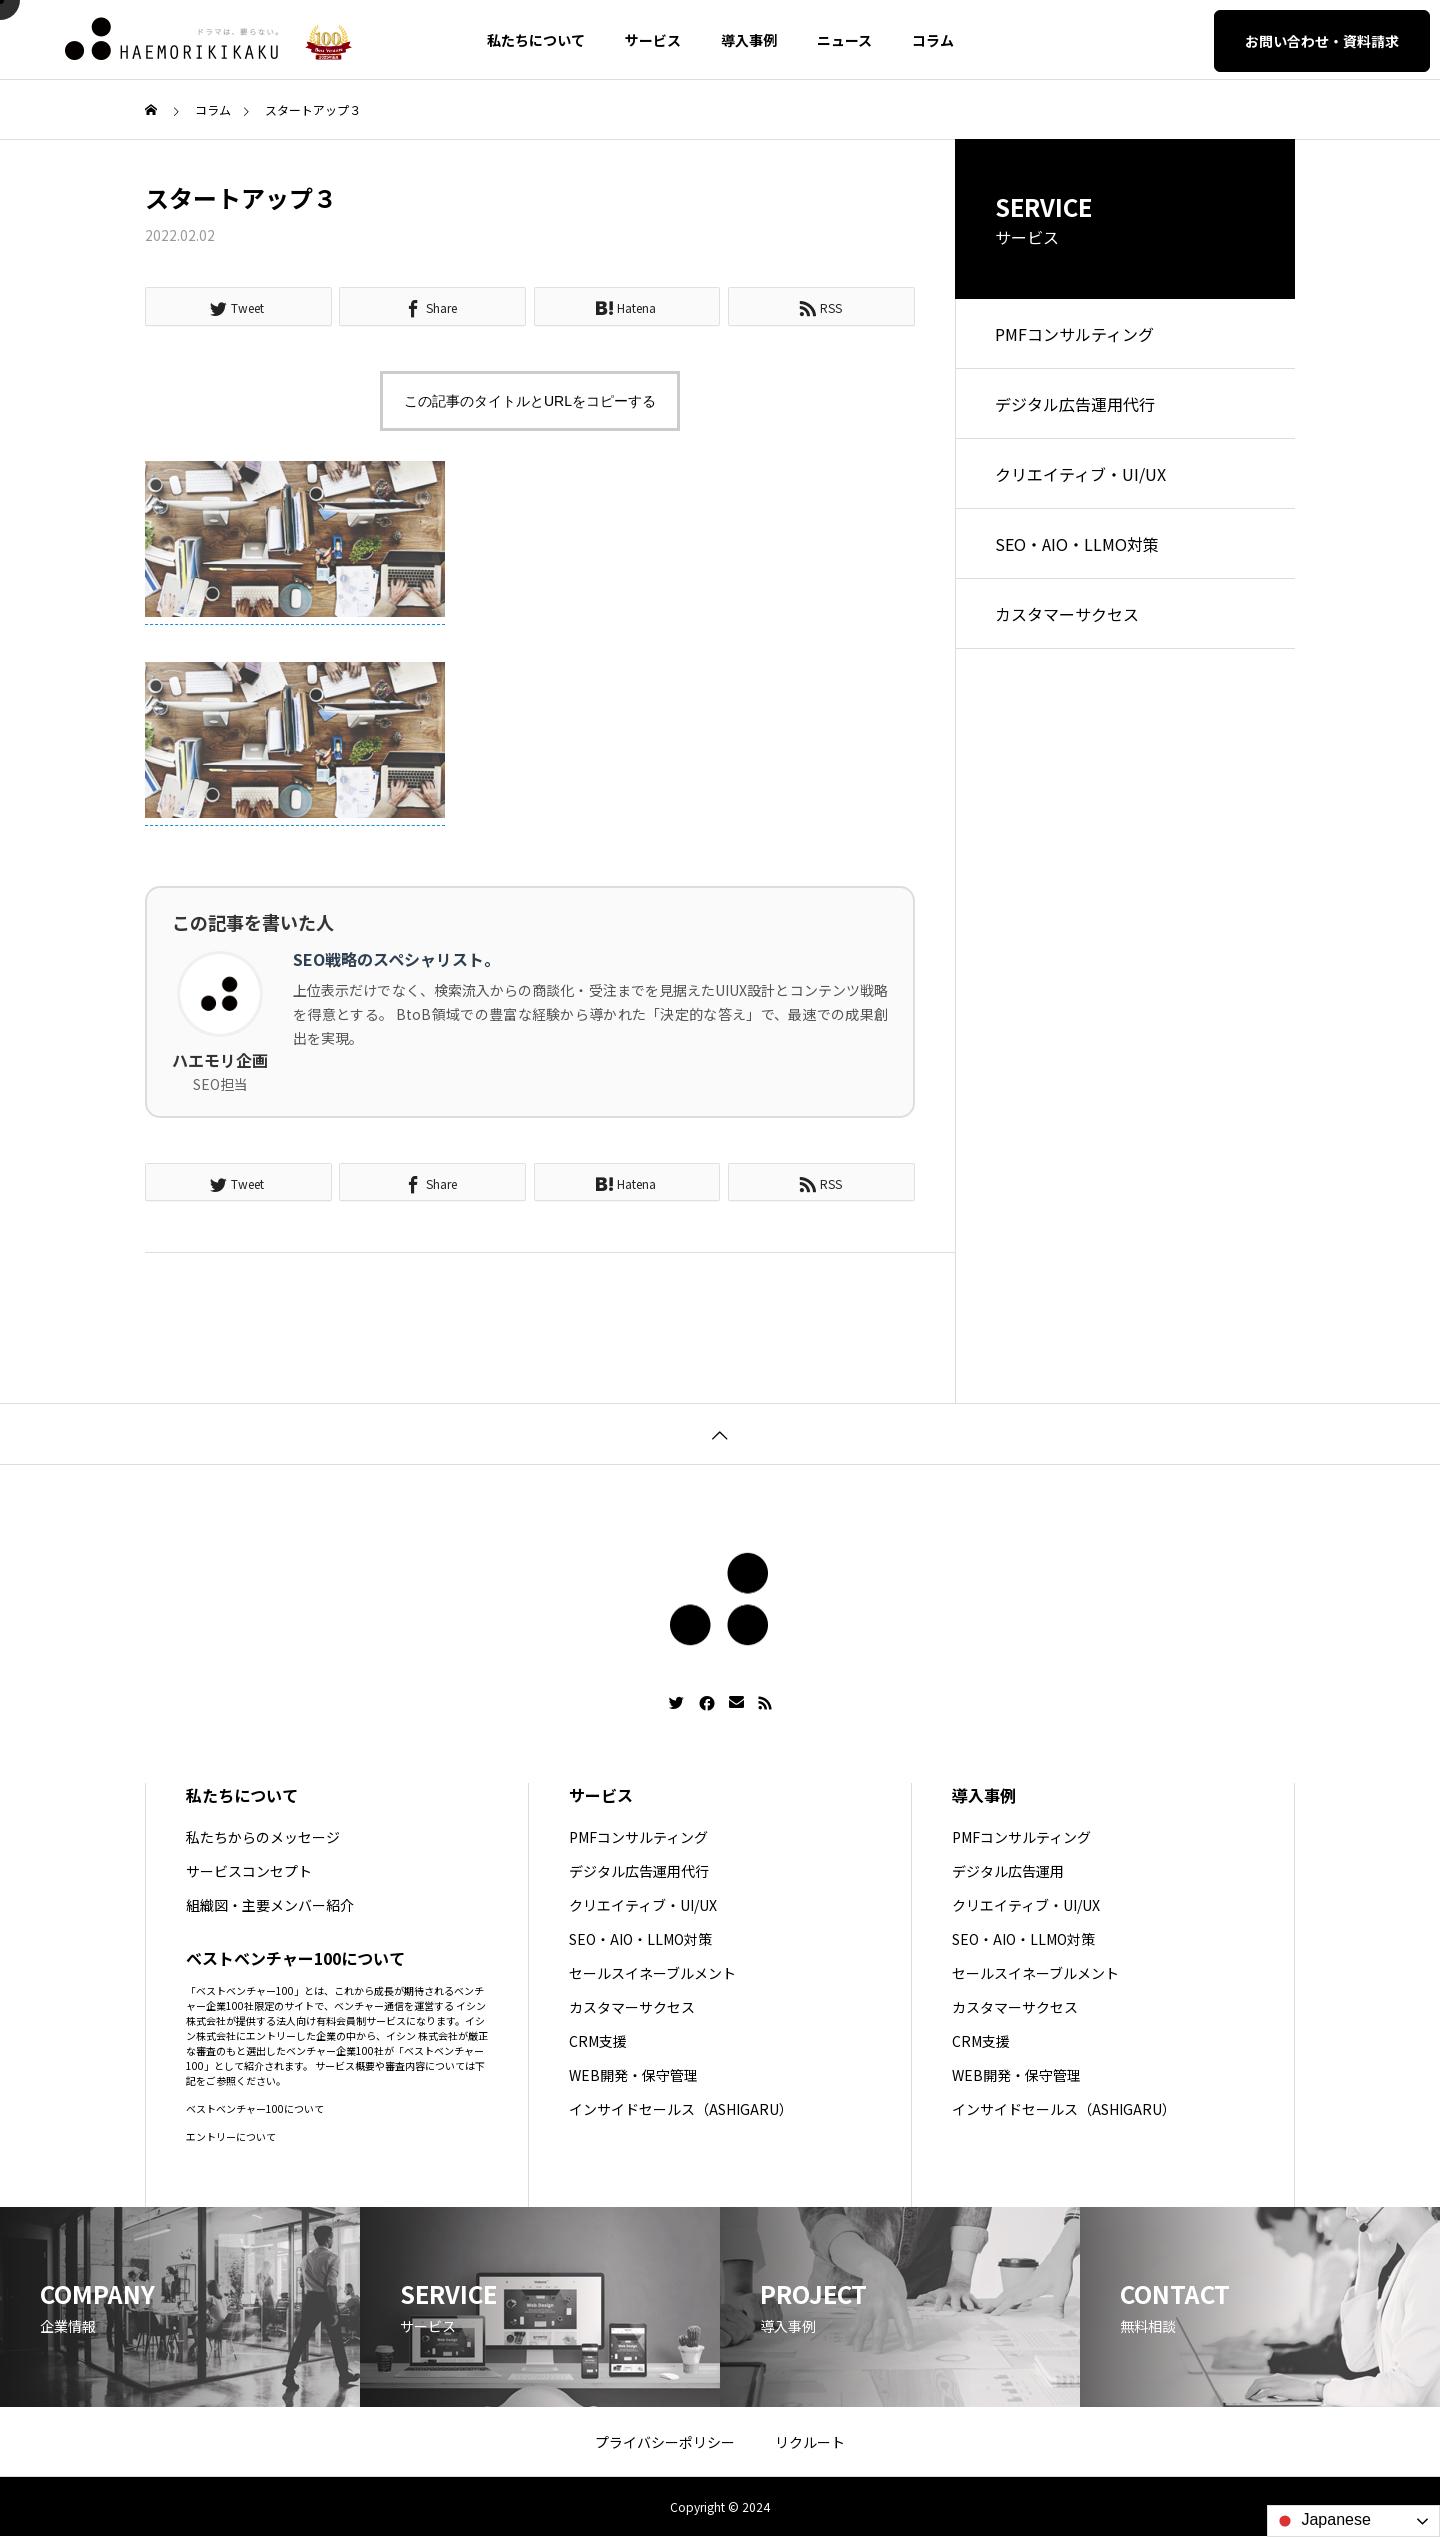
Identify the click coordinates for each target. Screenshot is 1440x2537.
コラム (933, 40)
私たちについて (536, 40)
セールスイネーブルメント (652, 1973)
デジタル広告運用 (1008, 1871)
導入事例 (749, 40)
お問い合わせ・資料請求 (1322, 41)
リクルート (810, 2442)
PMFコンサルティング (1074, 334)
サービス (653, 40)
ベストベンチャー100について (255, 2108)
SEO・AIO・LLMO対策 (1077, 544)
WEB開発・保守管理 (633, 2075)
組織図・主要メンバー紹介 (270, 1905)
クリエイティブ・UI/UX (1080, 474)
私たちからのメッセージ (263, 1837)
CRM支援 (598, 2041)
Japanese (1322, 2521)
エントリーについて (231, 2136)
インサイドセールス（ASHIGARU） (681, 2109)
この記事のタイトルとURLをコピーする (530, 401)
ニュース (844, 40)
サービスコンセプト (249, 1871)
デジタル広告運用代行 (1075, 404)
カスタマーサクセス (1067, 614)
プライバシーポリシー (665, 2442)
